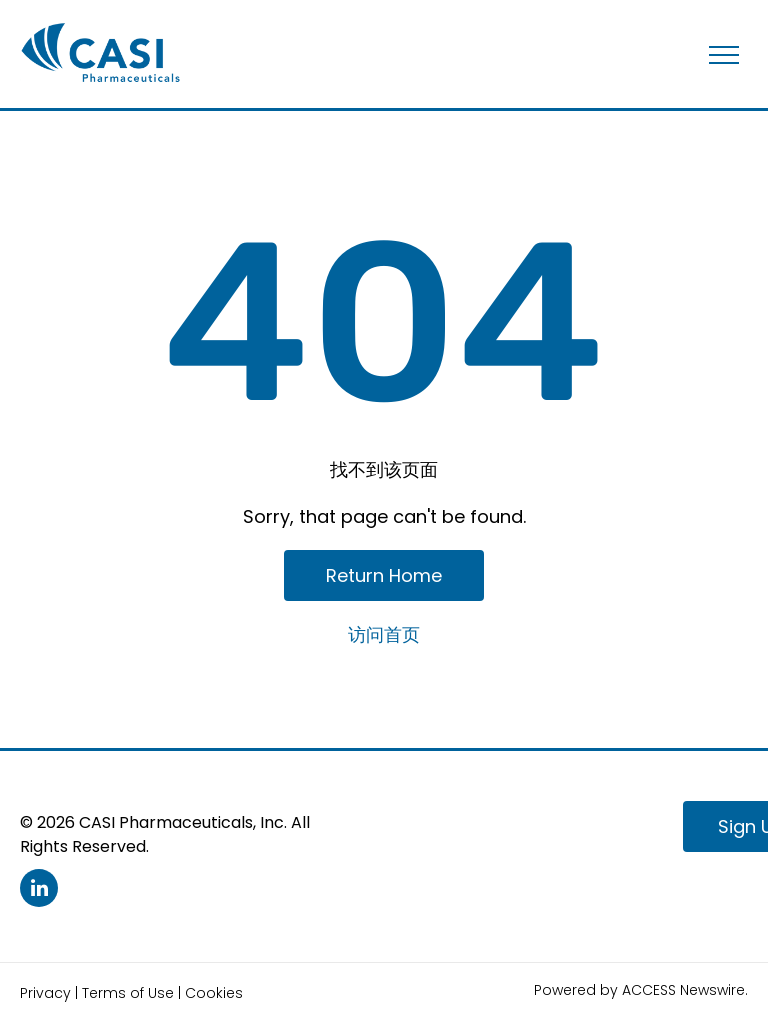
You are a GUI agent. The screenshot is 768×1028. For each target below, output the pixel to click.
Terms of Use (128, 993)
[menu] (724, 55)
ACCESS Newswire (683, 990)
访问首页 (384, 634)
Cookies (214, 993)
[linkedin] (39, 890)
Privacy (45, 993)
